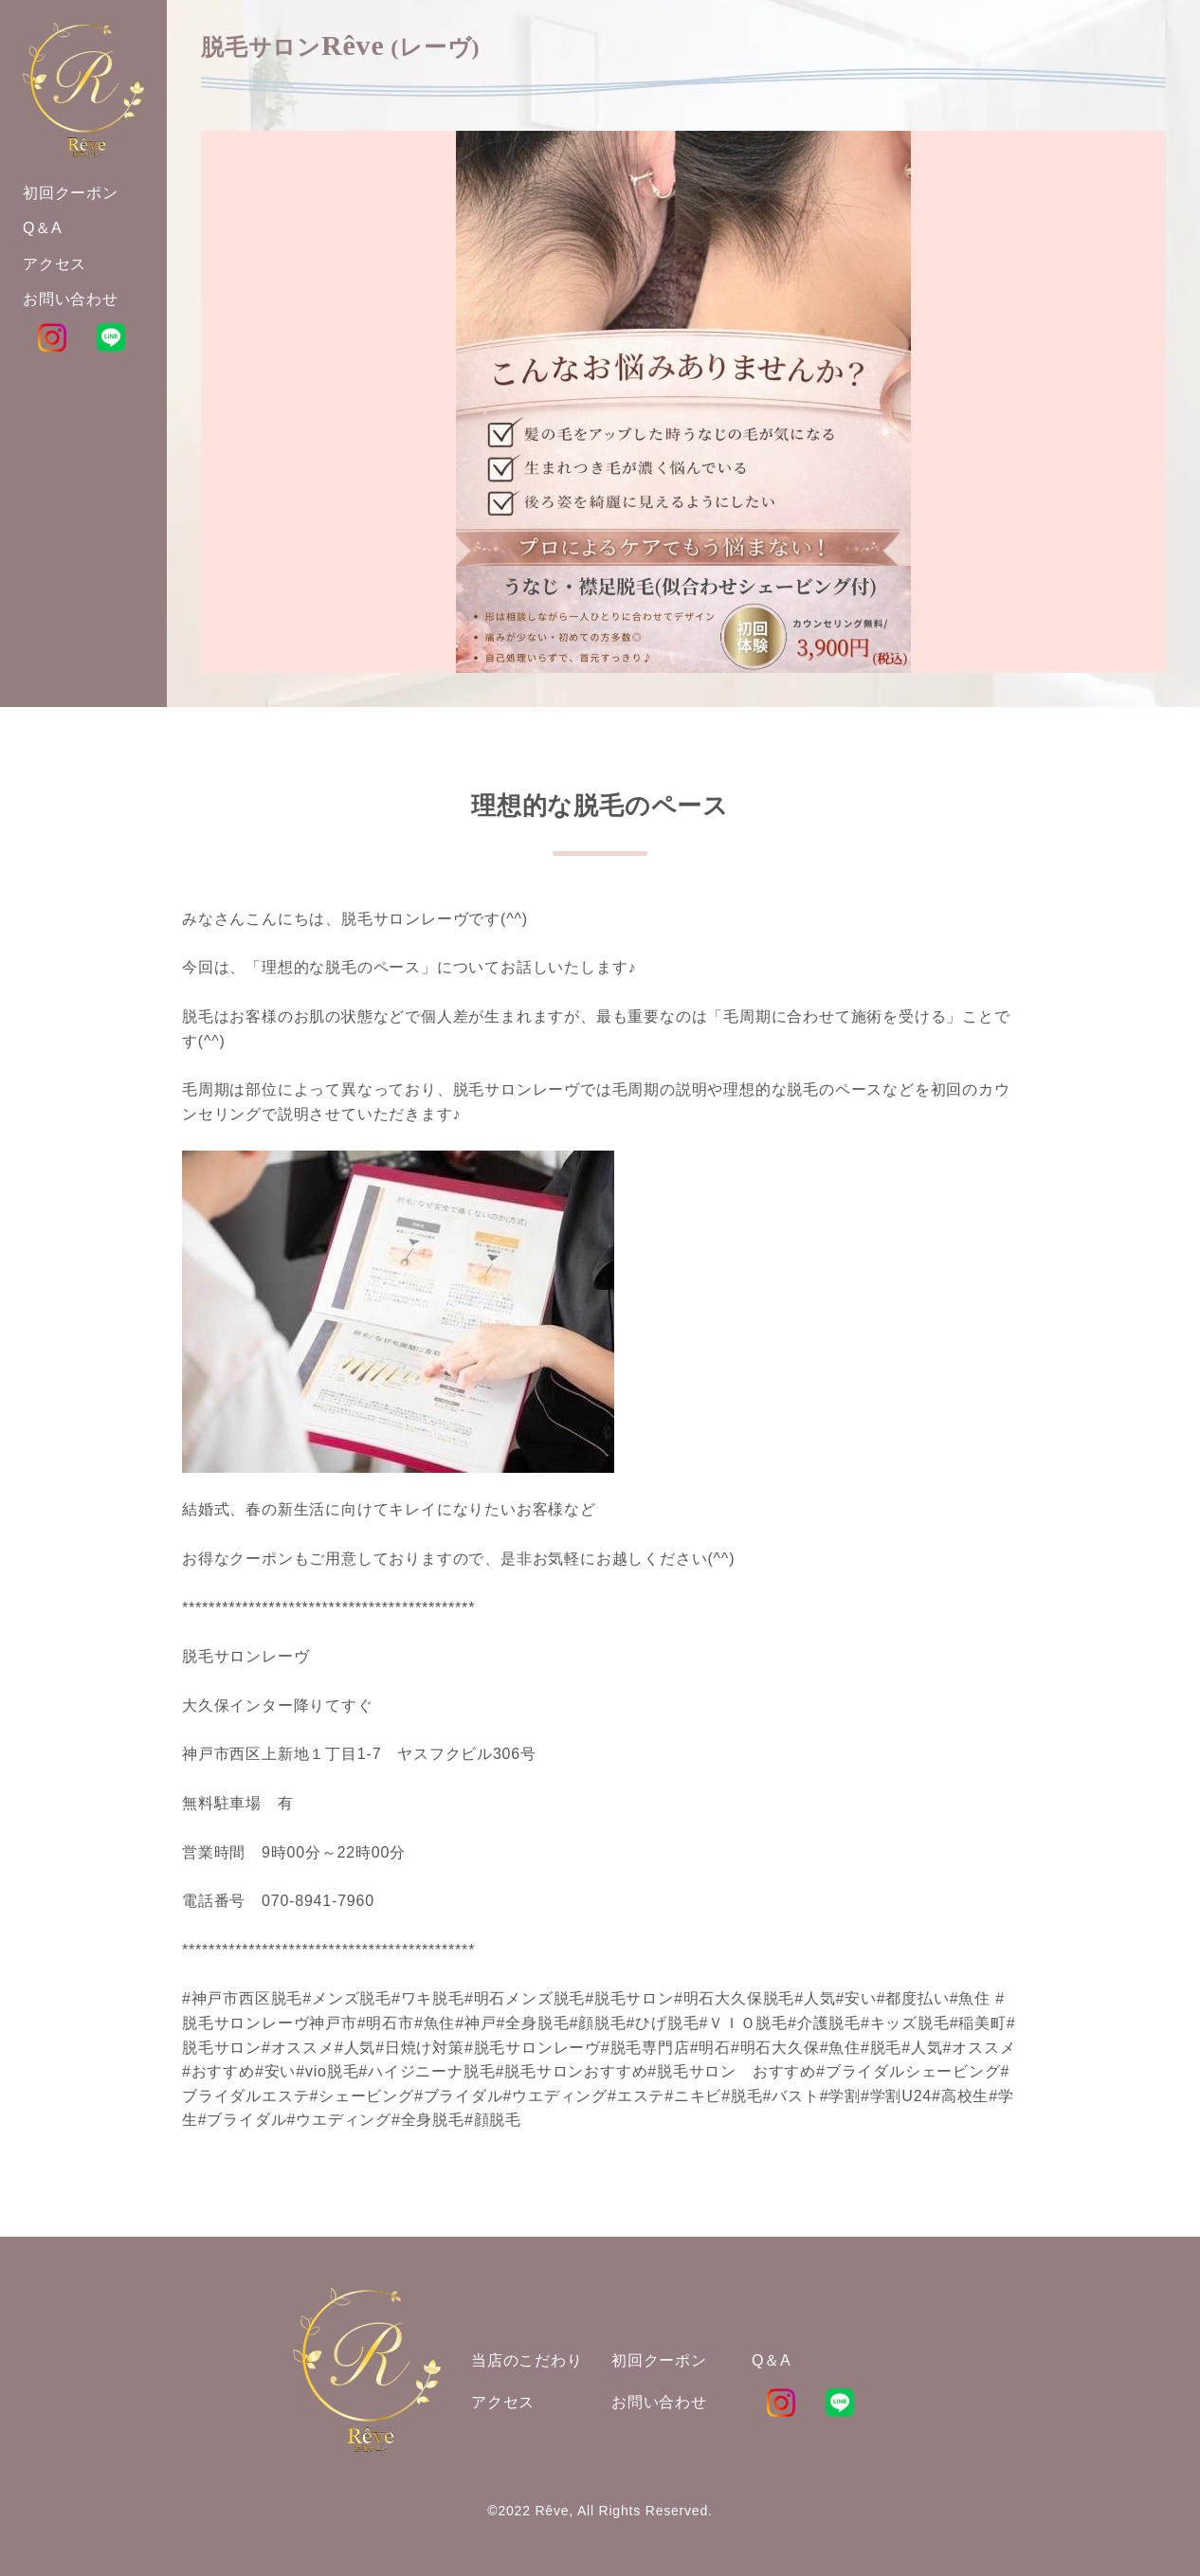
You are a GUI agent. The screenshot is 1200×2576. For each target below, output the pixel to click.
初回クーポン (659, 2360)
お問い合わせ (659, 2402)
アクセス (503, 2402)
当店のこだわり (527, 2360)
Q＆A (771, 2360)
